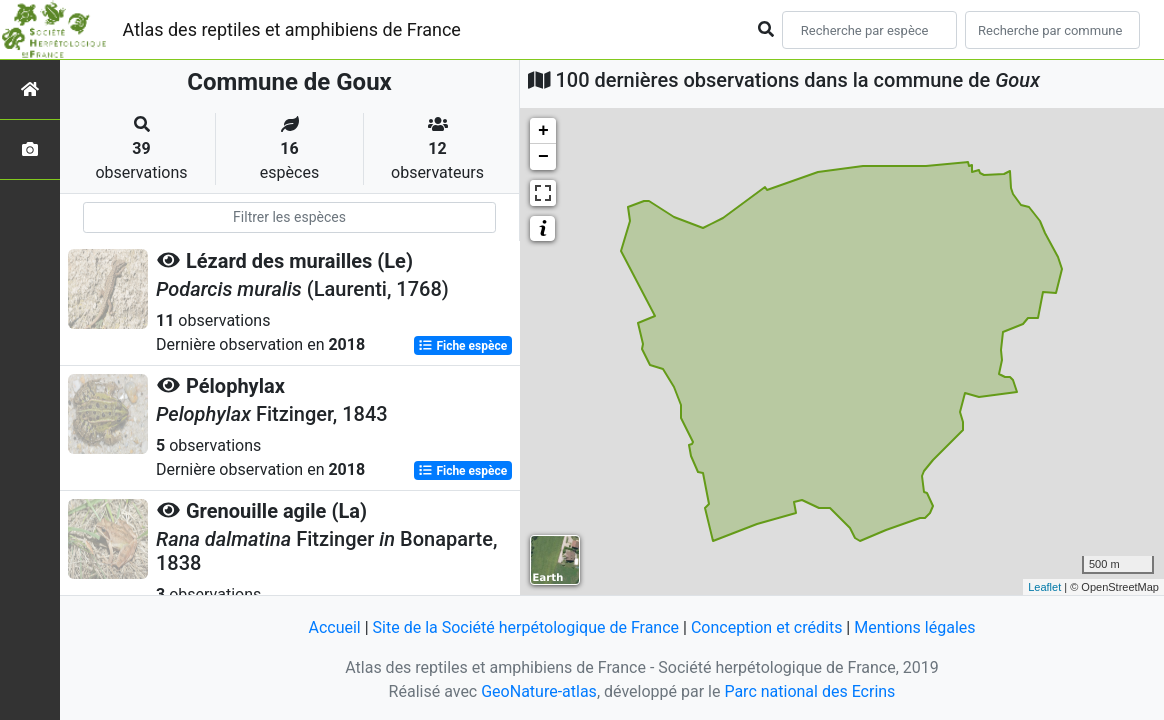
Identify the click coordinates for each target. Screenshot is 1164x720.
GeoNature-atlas (539, 691)
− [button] (543, 157)
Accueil (334, 627)
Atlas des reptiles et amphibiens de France (292, 29)
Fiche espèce (462, 346)
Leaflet (1044, 587)
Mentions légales (914, 627)
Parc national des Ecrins (809, 691)
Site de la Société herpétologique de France (526, 627)
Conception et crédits (767, 627)
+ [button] (543, 131)
